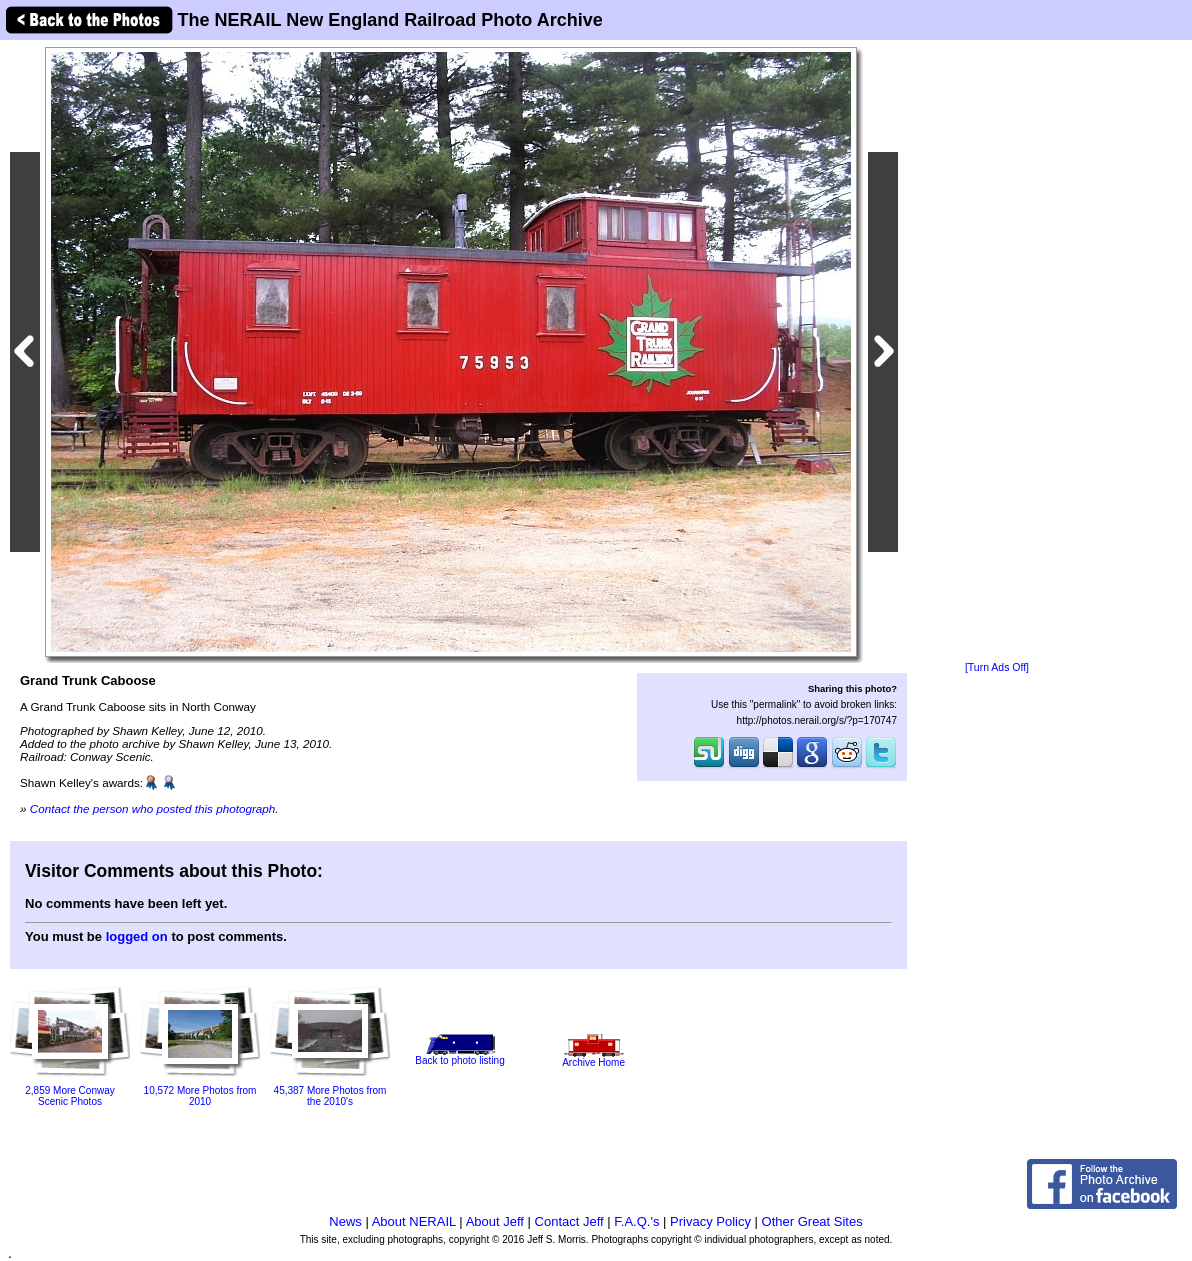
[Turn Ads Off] (997, 667)
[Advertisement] (997, 352)
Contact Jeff (569, 1221)
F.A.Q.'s (636, 1221)
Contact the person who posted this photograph (153, 808)
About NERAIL (414, 1221)
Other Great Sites (812, 1221)
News (345, 1221)
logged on (137, 936)
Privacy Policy (710, 1221)
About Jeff (495, 1221)
